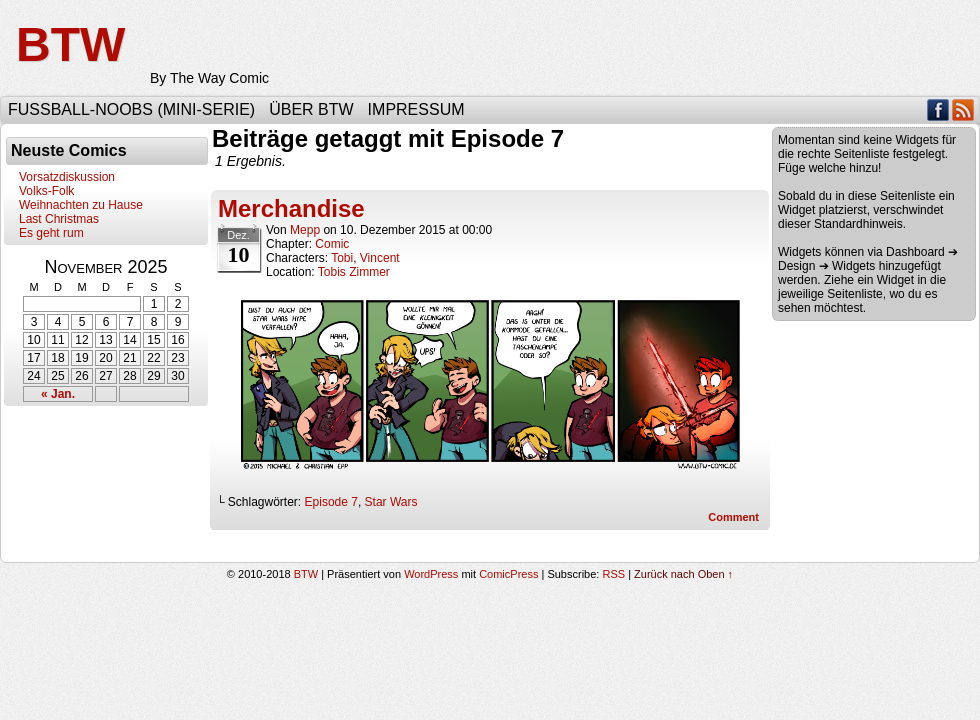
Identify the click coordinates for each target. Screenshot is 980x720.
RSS (963, 109)
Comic (332, 244)
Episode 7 (331, 502)
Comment (733, 517)
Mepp (305, 230)
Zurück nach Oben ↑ (683, 574)
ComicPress (508, 574)
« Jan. (58, 394)
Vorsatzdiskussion (67, 177)
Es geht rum (51, 233)
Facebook (938, 109)
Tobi (342, 258)
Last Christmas (59, 219)
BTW (70, 44)
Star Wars (391, 502)
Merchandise (291, 208)
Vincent (380, 258)
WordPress (431, 574)
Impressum (416, 109)
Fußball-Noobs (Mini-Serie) (131, 109)
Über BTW (311, 109)
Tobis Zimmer (354, 272)
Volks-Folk (46, 191)
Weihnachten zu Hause (81, 205)
